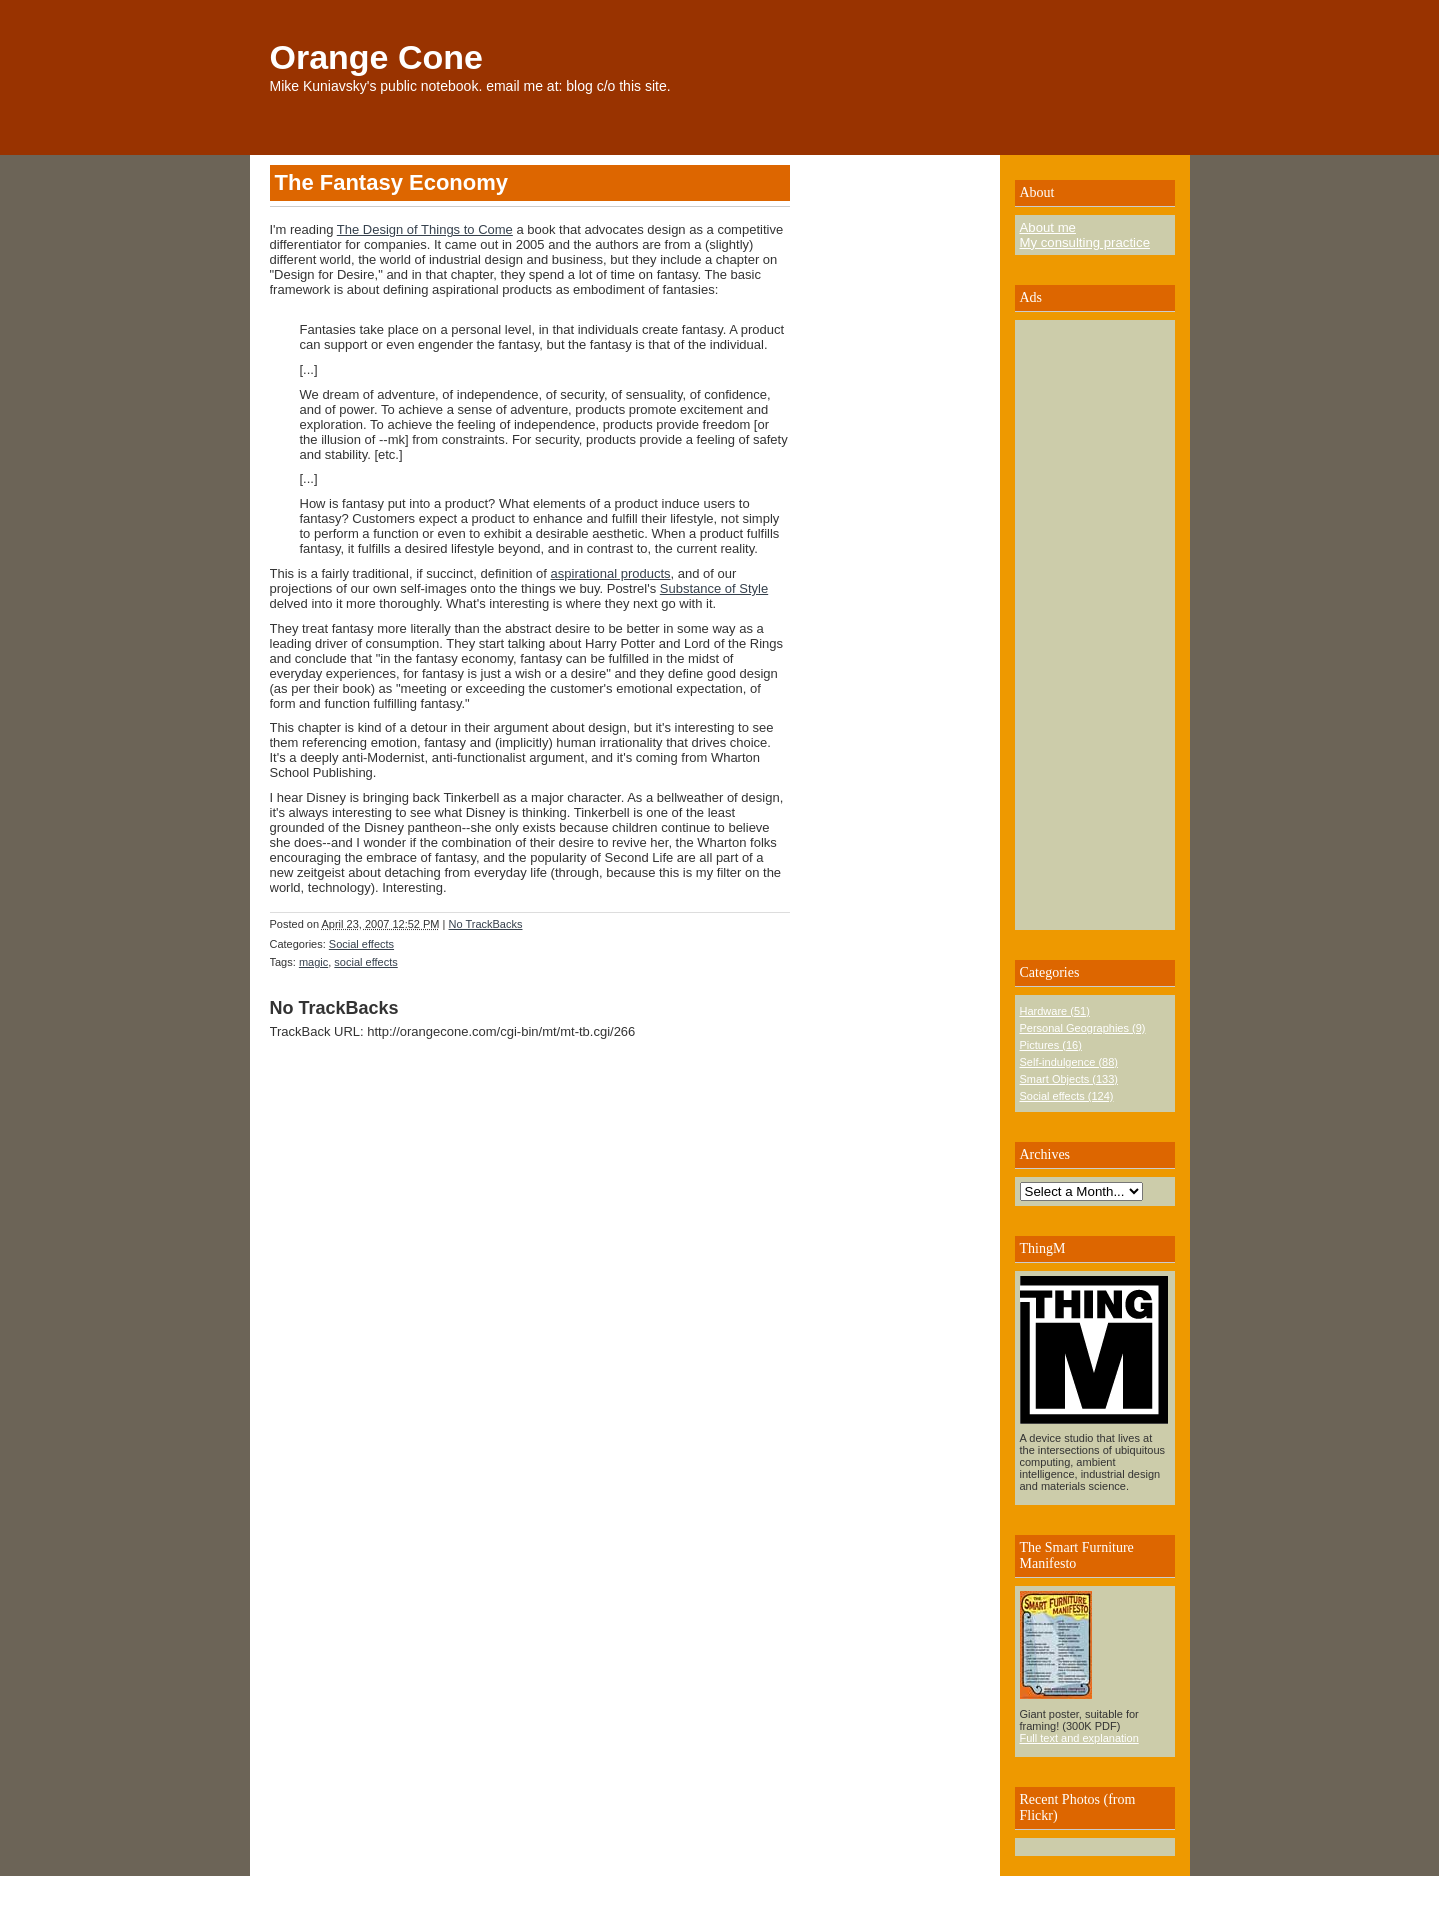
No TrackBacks (486, 924)
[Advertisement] (1080, 625)
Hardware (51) (1055, 1011)
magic (313, 962)
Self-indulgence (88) (1069, 1062)
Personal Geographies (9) (1083, 1028)
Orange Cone (376, 57)
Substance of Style (714, 588)
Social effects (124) (1067, 1096)
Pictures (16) (1051, 1045)
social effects (365, 962)
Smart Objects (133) (1069, 1079)
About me (1048, 227)
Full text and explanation (1079, 1738)
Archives (1045, 1154)
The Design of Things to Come (425, 229)
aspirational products (611, 573)
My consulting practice (1085, 242)
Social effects (361, 944)
